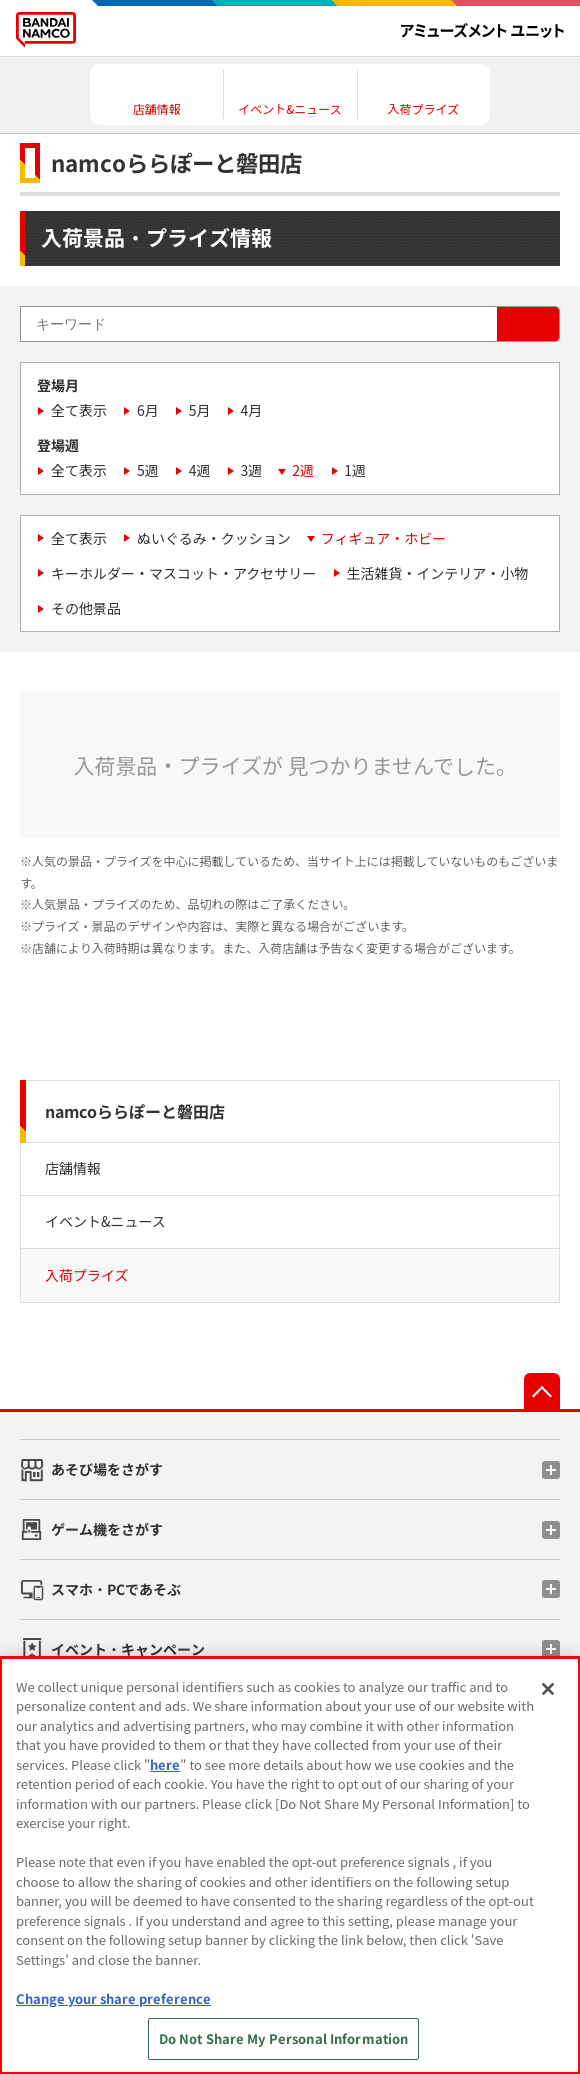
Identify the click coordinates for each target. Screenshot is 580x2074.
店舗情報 (73, 1168)
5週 (148, 470)
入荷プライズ (87, 1275)
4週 (200, 470)
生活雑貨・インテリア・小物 (437, 573)
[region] (290, 1865)
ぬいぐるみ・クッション (214, 538)
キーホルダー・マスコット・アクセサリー (183, 573)
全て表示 (79, 410)
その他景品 (86, 608)
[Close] (548, 1689)
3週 (252, 470)
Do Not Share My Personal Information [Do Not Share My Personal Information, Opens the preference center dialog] (284, 2038)
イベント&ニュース (105, 1221)
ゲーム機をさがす (107, 1529)
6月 (148, 410)
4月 (252, 410)
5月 (200, 410)
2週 (303, 470)
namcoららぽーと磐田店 (135, 1111)
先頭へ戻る (542, 1391)
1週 (355, 470)
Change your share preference (113, 1998)
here (165, 1764)
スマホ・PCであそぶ (116, 1589)
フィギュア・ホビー (383, 538)
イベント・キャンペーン (128, 1649)
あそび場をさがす (107, 1469)
